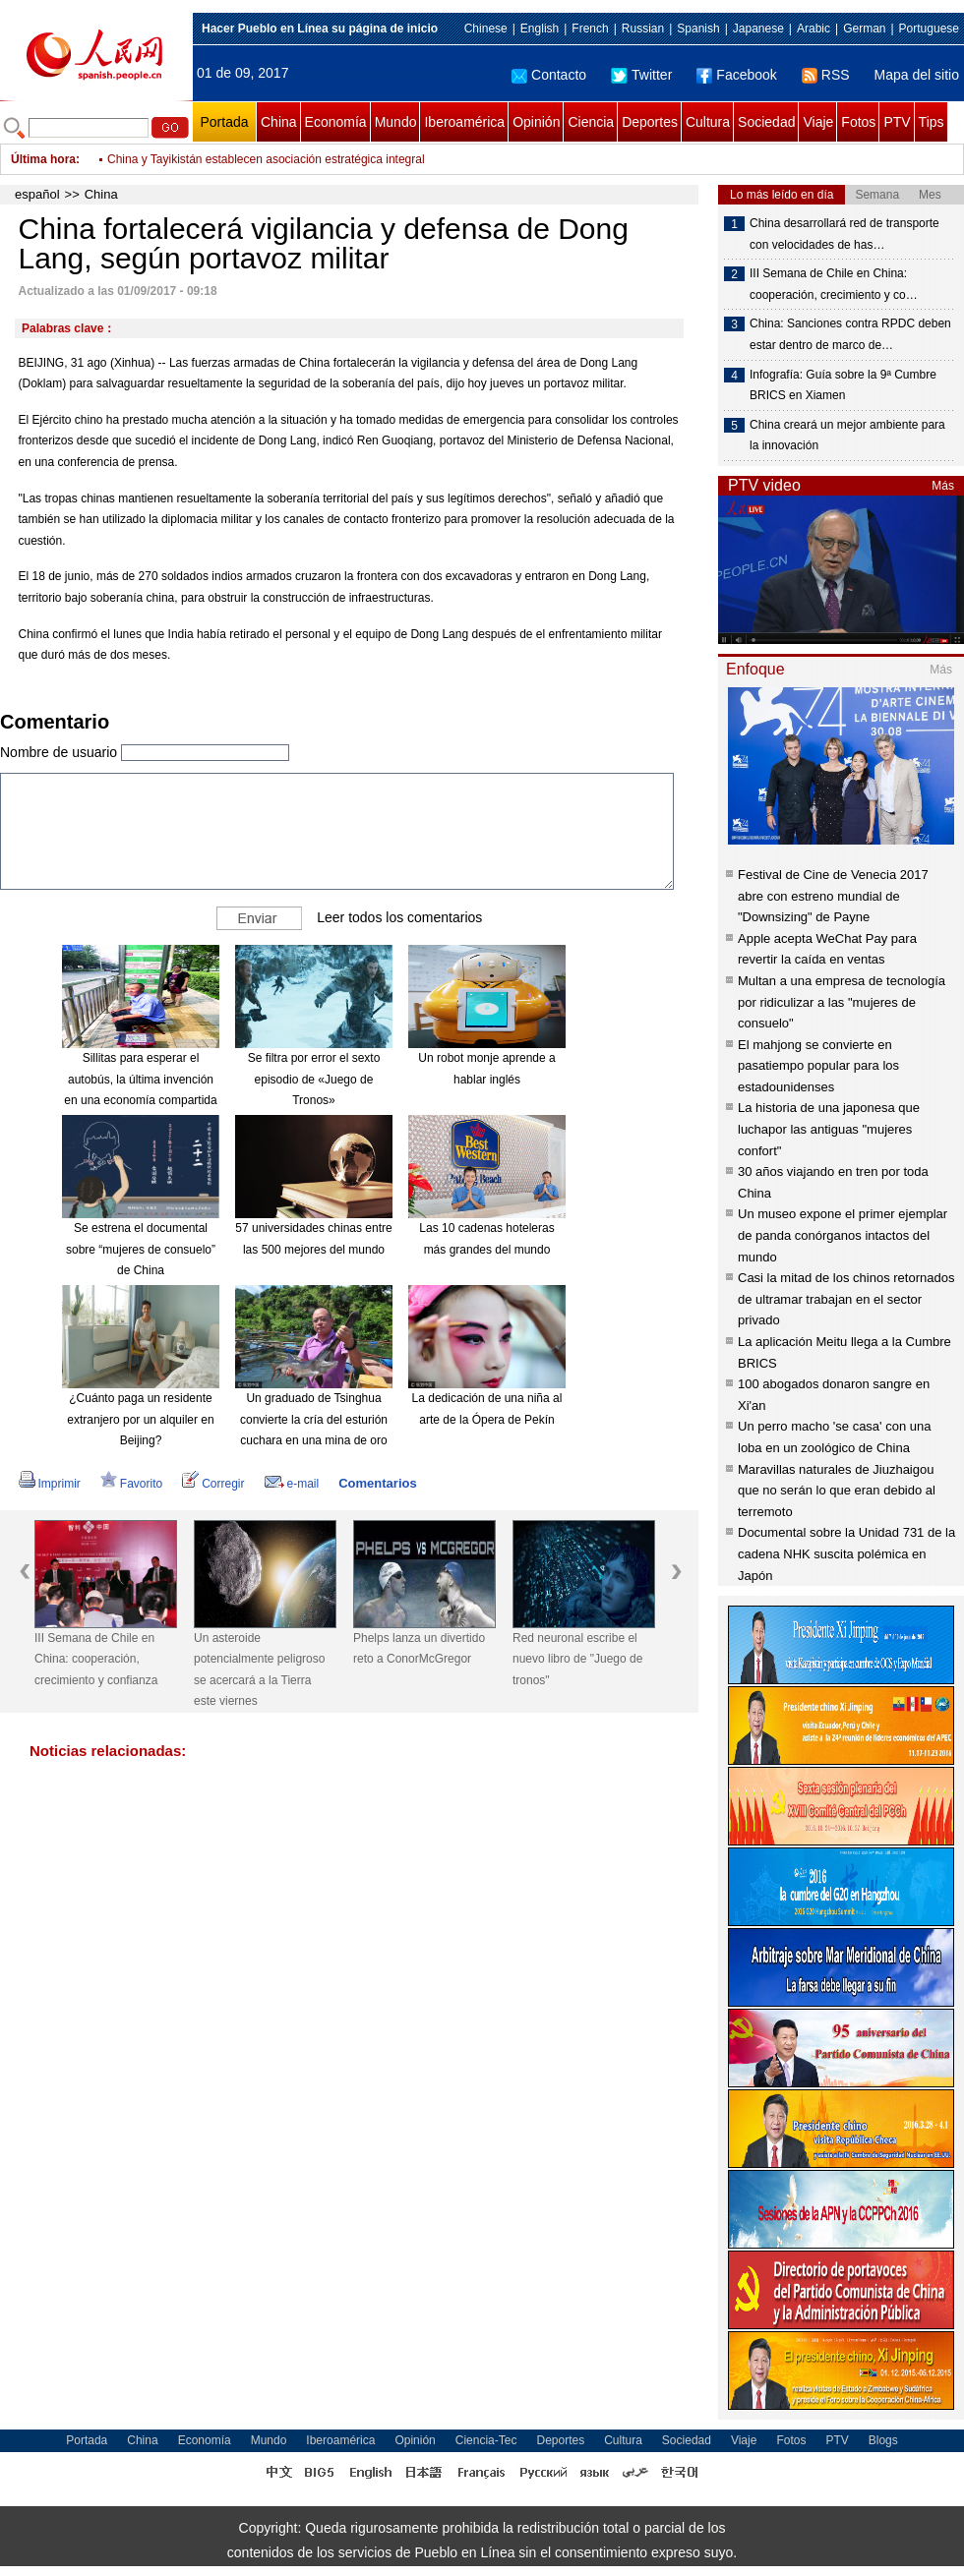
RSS (826, 75)
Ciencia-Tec (486, 2440)
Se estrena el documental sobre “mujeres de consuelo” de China (140, 1249)
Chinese (486, 28)
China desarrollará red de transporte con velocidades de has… (844, 234)
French (590, 28)
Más (943, 486)
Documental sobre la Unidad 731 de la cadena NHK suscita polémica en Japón (846, 1553)
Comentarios (377, 1483)
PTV (896, 122)
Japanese (758, 28)
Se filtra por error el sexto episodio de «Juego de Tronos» (314, 1079)
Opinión (536, 122)
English (539, 28)
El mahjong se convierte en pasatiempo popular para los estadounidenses (818, 1065)
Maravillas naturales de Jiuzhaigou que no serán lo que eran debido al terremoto (836, 1490)
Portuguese (929, 28)
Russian (643, 28)
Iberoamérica (464, 122)
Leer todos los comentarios (399, 917)
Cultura (708, 122)
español (37, 194)
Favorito (131, 1484)
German (864, 28)
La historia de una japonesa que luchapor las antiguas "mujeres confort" (829, 1128)
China (279, 122)
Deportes (650, 122)
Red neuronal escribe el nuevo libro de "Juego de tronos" (577, 1659)
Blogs (883, 2440)
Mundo (396, 122)
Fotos (858, 122)
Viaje (818, 122)
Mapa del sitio (916, 75)
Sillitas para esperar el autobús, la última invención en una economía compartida (140, 1079)
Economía (336, 122)
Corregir (213, 1484)
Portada (224, 122)
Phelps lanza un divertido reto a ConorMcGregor (419, 1649)
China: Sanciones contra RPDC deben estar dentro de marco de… (850, 334)
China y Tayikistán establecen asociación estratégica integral (266, 159)
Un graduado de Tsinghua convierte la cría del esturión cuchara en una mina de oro (314, 1419)
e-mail (292, 1484)
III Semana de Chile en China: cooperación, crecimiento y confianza (95, 1659)
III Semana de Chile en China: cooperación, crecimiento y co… (834, 284)
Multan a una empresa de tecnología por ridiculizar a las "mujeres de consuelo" (841, 1001)
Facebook (736, 75)
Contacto (549, 75)
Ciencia (591, 122)
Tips (931, 122)
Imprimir (50, 1484)
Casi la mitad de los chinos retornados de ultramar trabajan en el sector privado (846, 1298)
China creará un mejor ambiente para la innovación (847, 435)
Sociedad (766, 122)
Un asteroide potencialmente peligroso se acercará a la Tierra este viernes (259, 1670)
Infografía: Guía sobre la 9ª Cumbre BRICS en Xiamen (843, 385)
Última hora (43, 159)
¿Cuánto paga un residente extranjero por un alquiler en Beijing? (140, 1419)
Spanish (698, 28)
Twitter (641, 75)
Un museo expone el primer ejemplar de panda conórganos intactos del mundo (842, 1234)
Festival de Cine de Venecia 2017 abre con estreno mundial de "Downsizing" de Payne (833, 895)
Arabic (813, 28)
